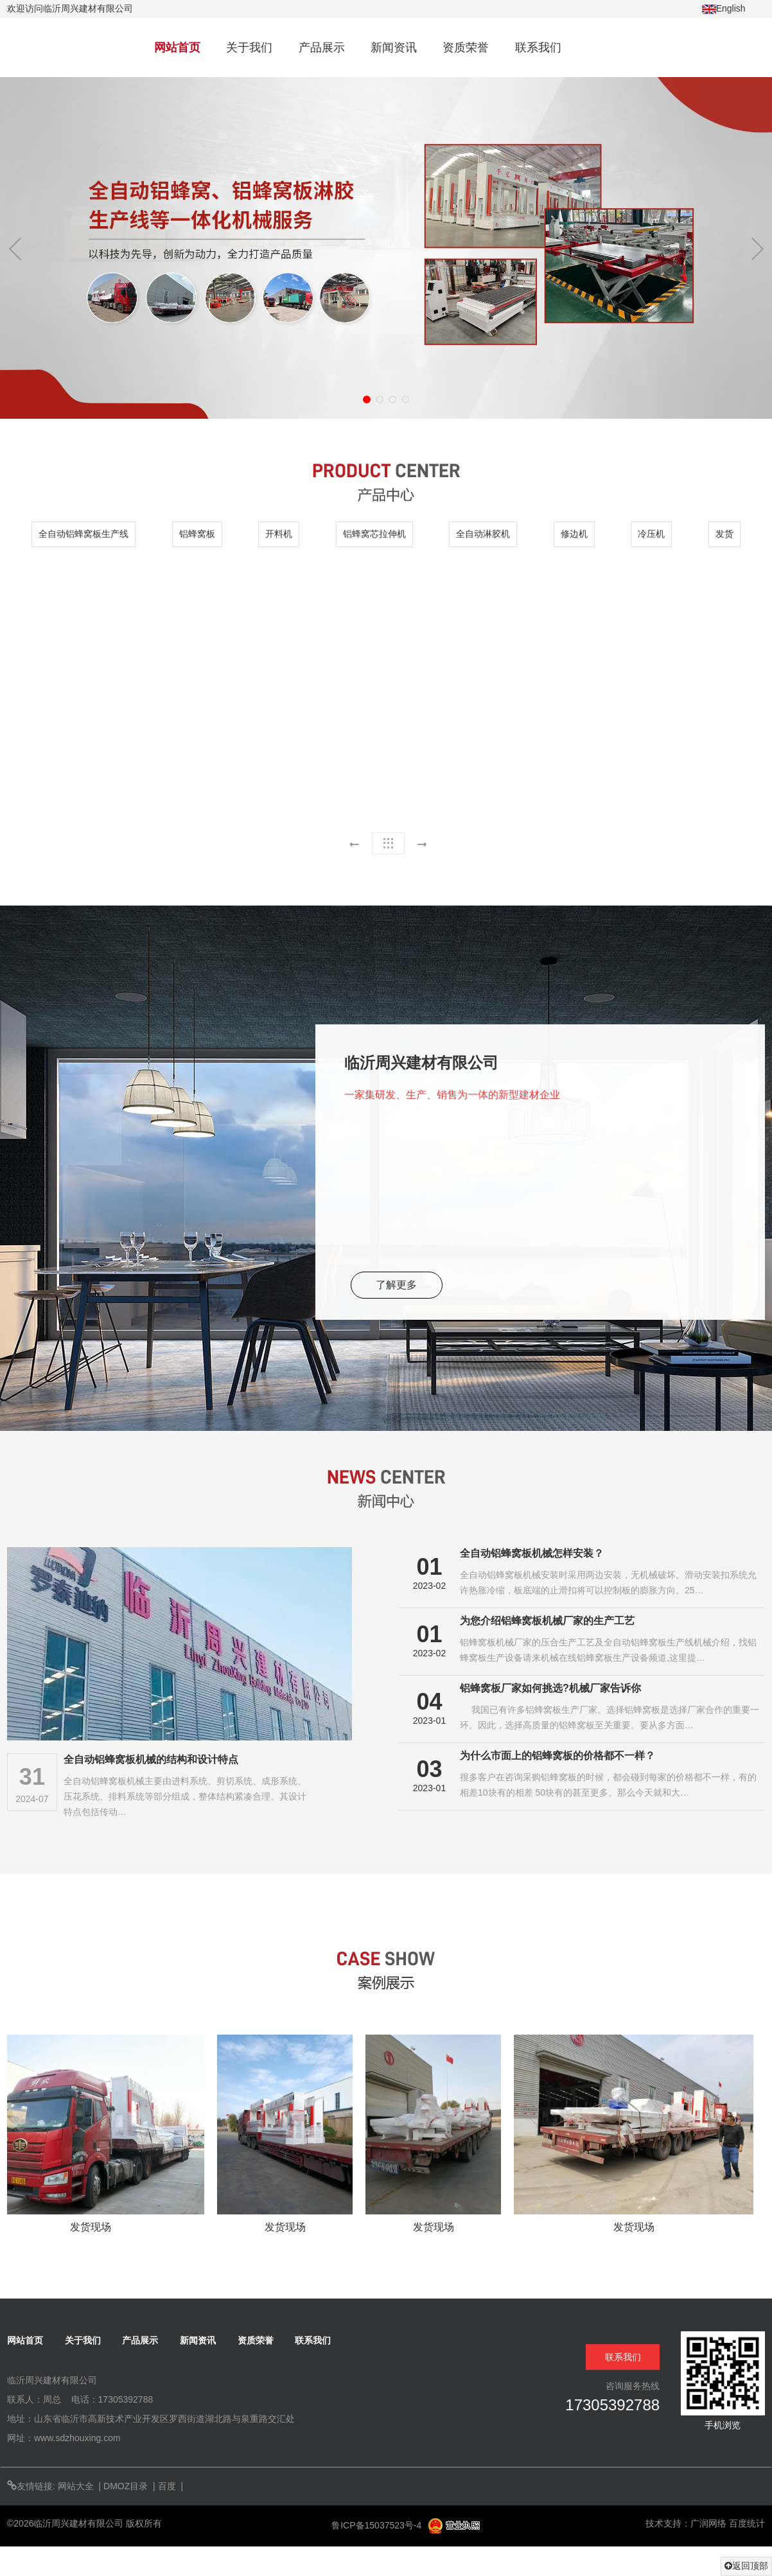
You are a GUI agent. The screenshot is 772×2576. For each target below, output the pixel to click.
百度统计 (747, 2523)
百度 (167, 2486)
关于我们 (249, 47)
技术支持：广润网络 (685, 2523)
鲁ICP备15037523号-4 (377, 2525)
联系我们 (538, 47)
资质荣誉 (466, 47)
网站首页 (177, 47)
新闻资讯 (394, 47)
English (724, 8)
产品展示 (322, 47)
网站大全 (76, 2486)
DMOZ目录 (125, 2486)
